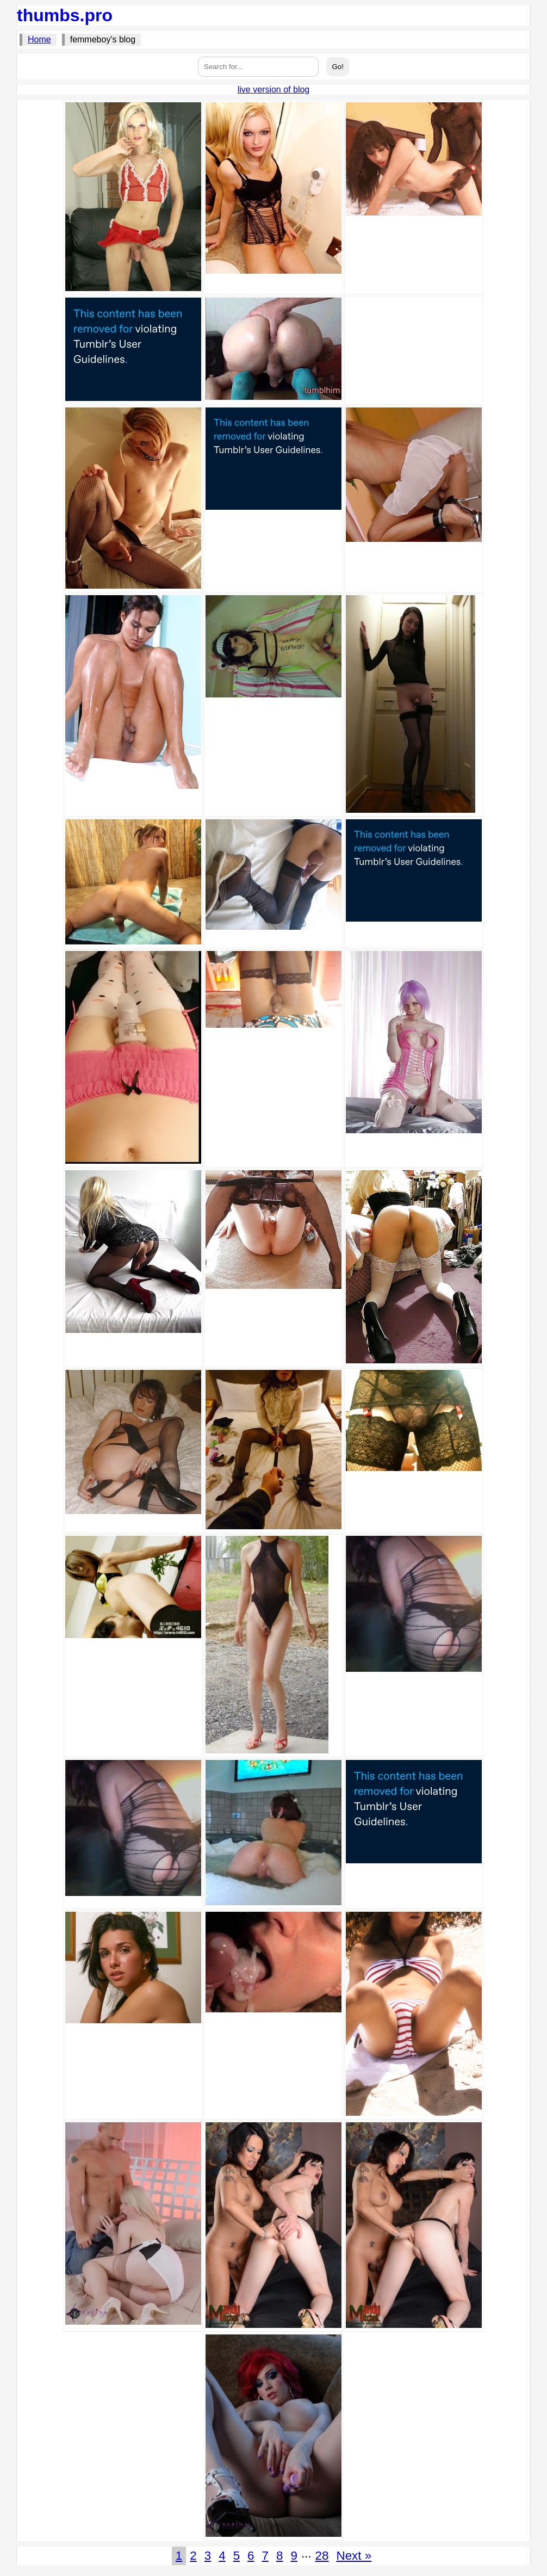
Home (39, 39)
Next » (353, 2555)
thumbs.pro (65, 15)
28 (322, 2555)
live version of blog (274, 89)
